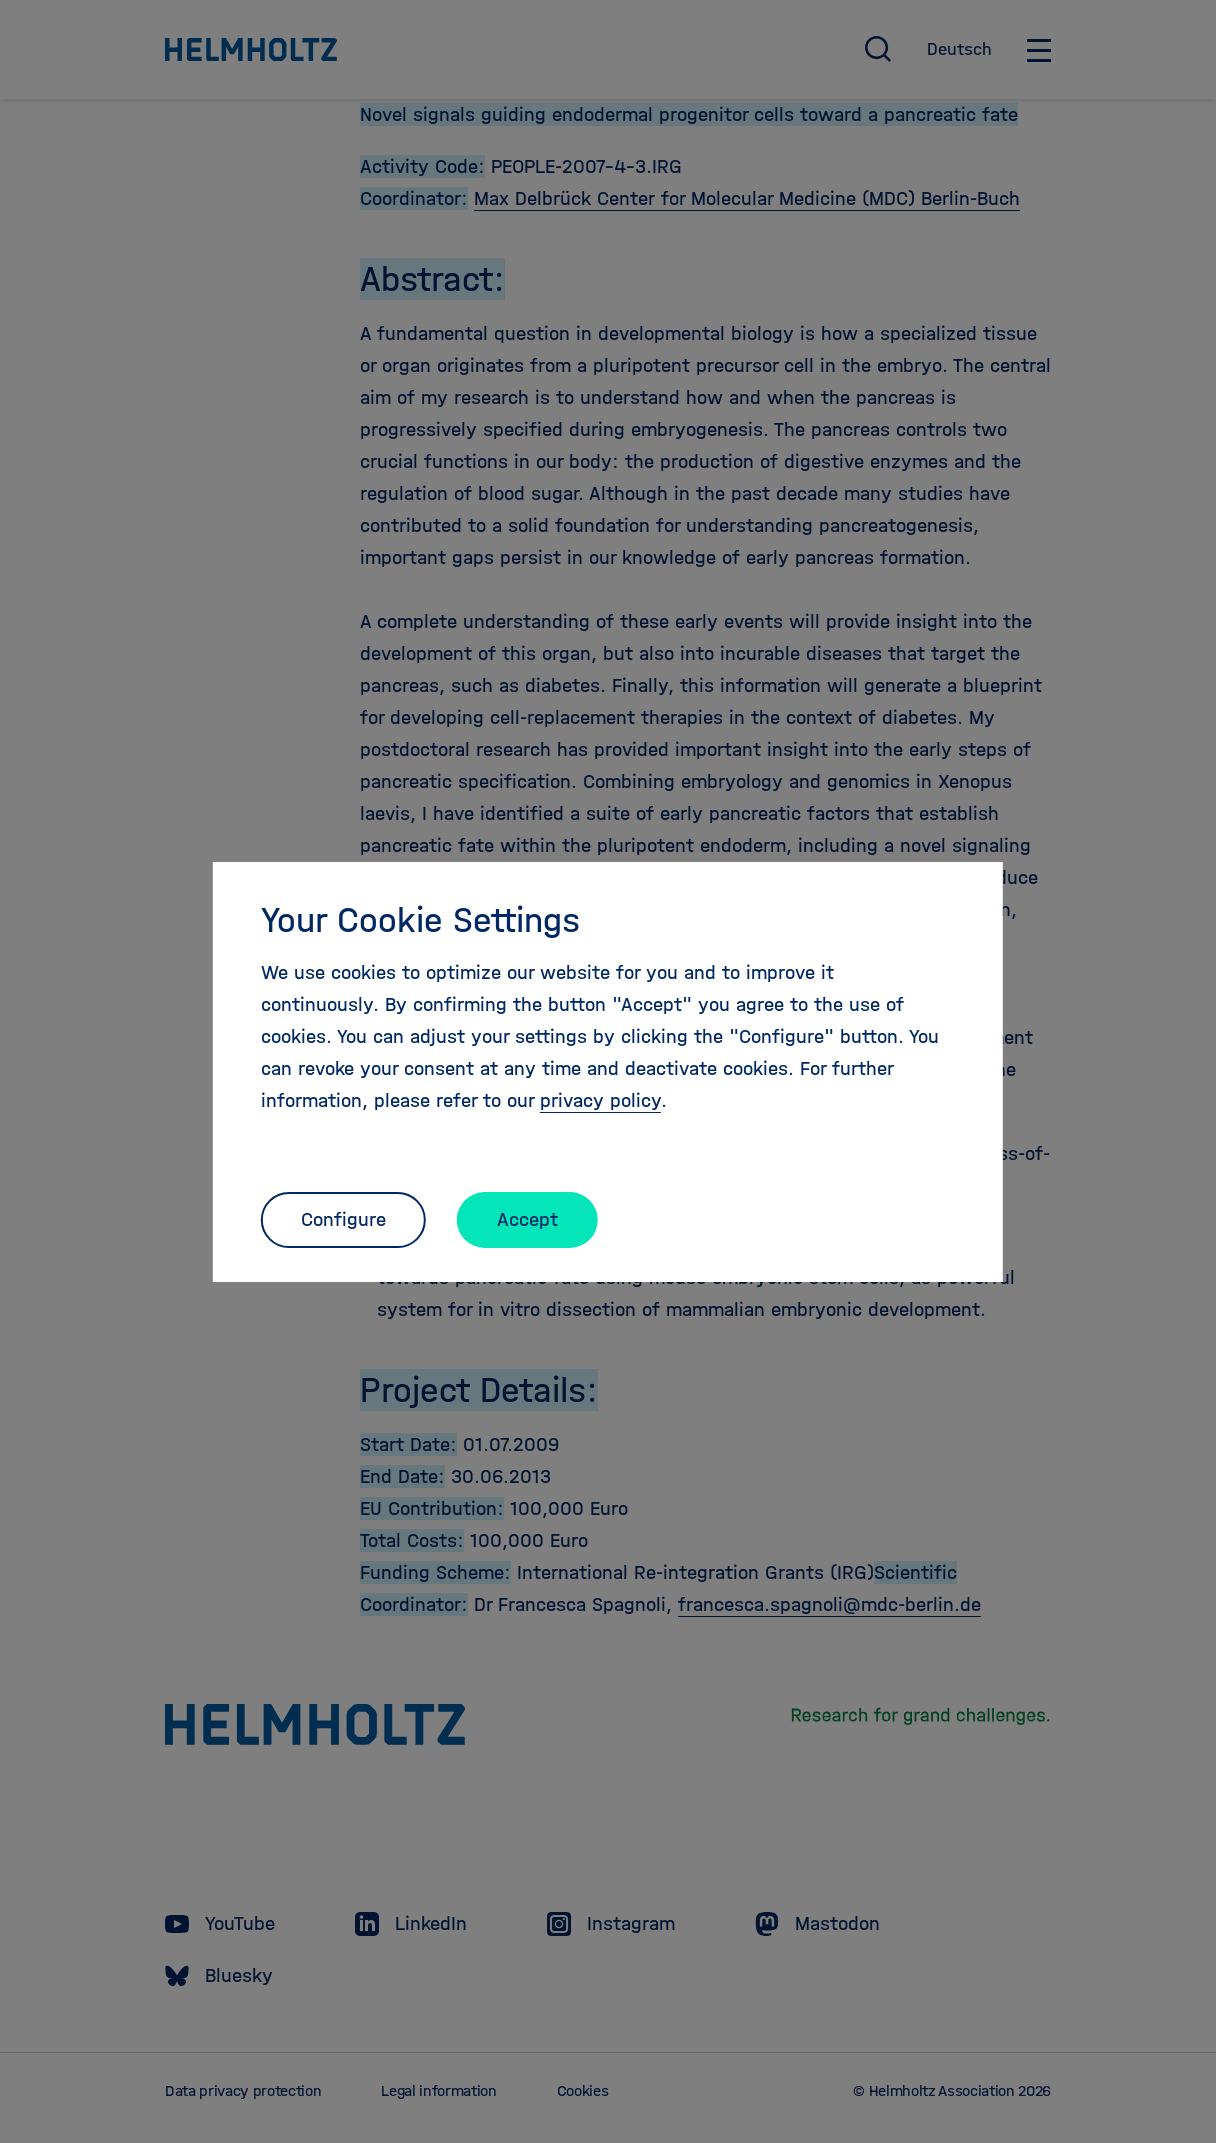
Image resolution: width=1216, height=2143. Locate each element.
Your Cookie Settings (420, 920)
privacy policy (600, 1100)
